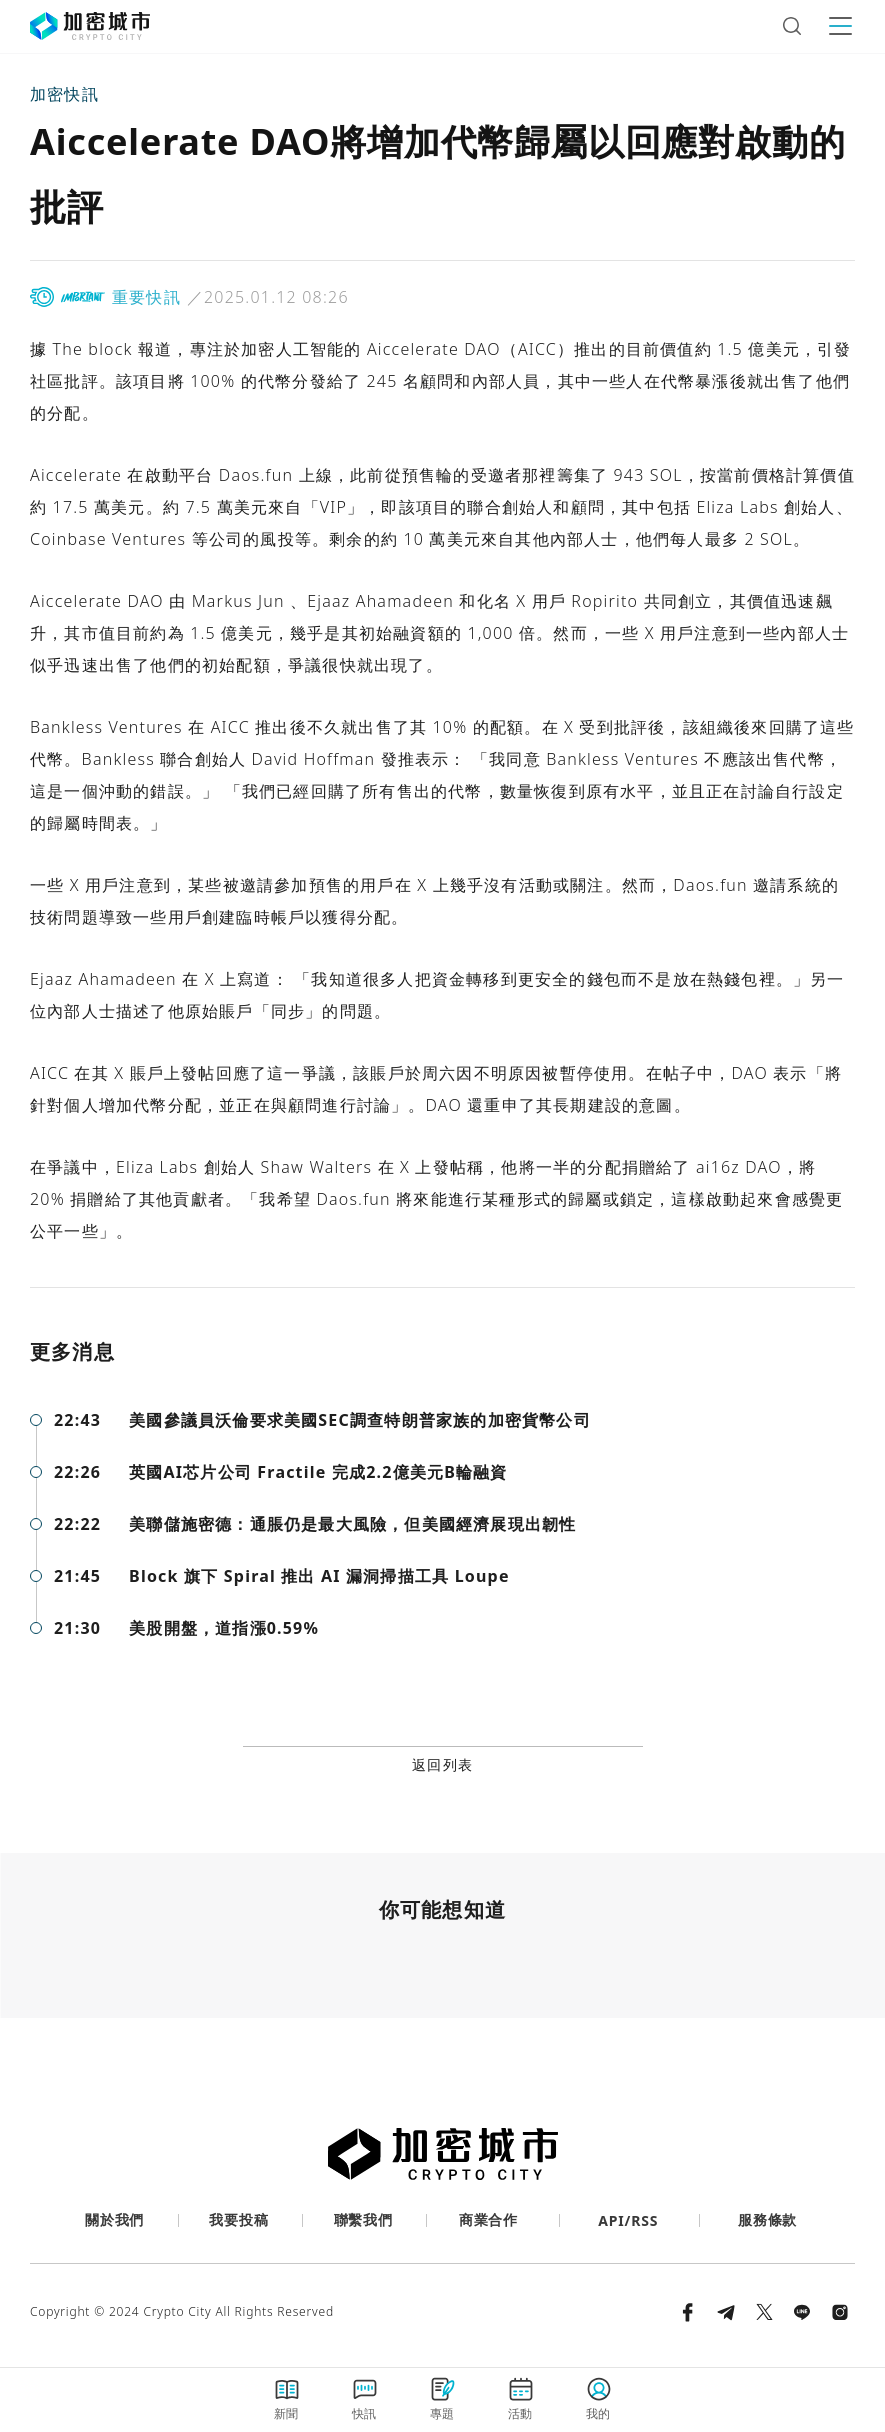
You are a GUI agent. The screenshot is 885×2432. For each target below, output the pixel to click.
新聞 (287, 2398)
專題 (443, 2398)
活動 (521, 2398)
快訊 (365, 2398)
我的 (599, 2398)
